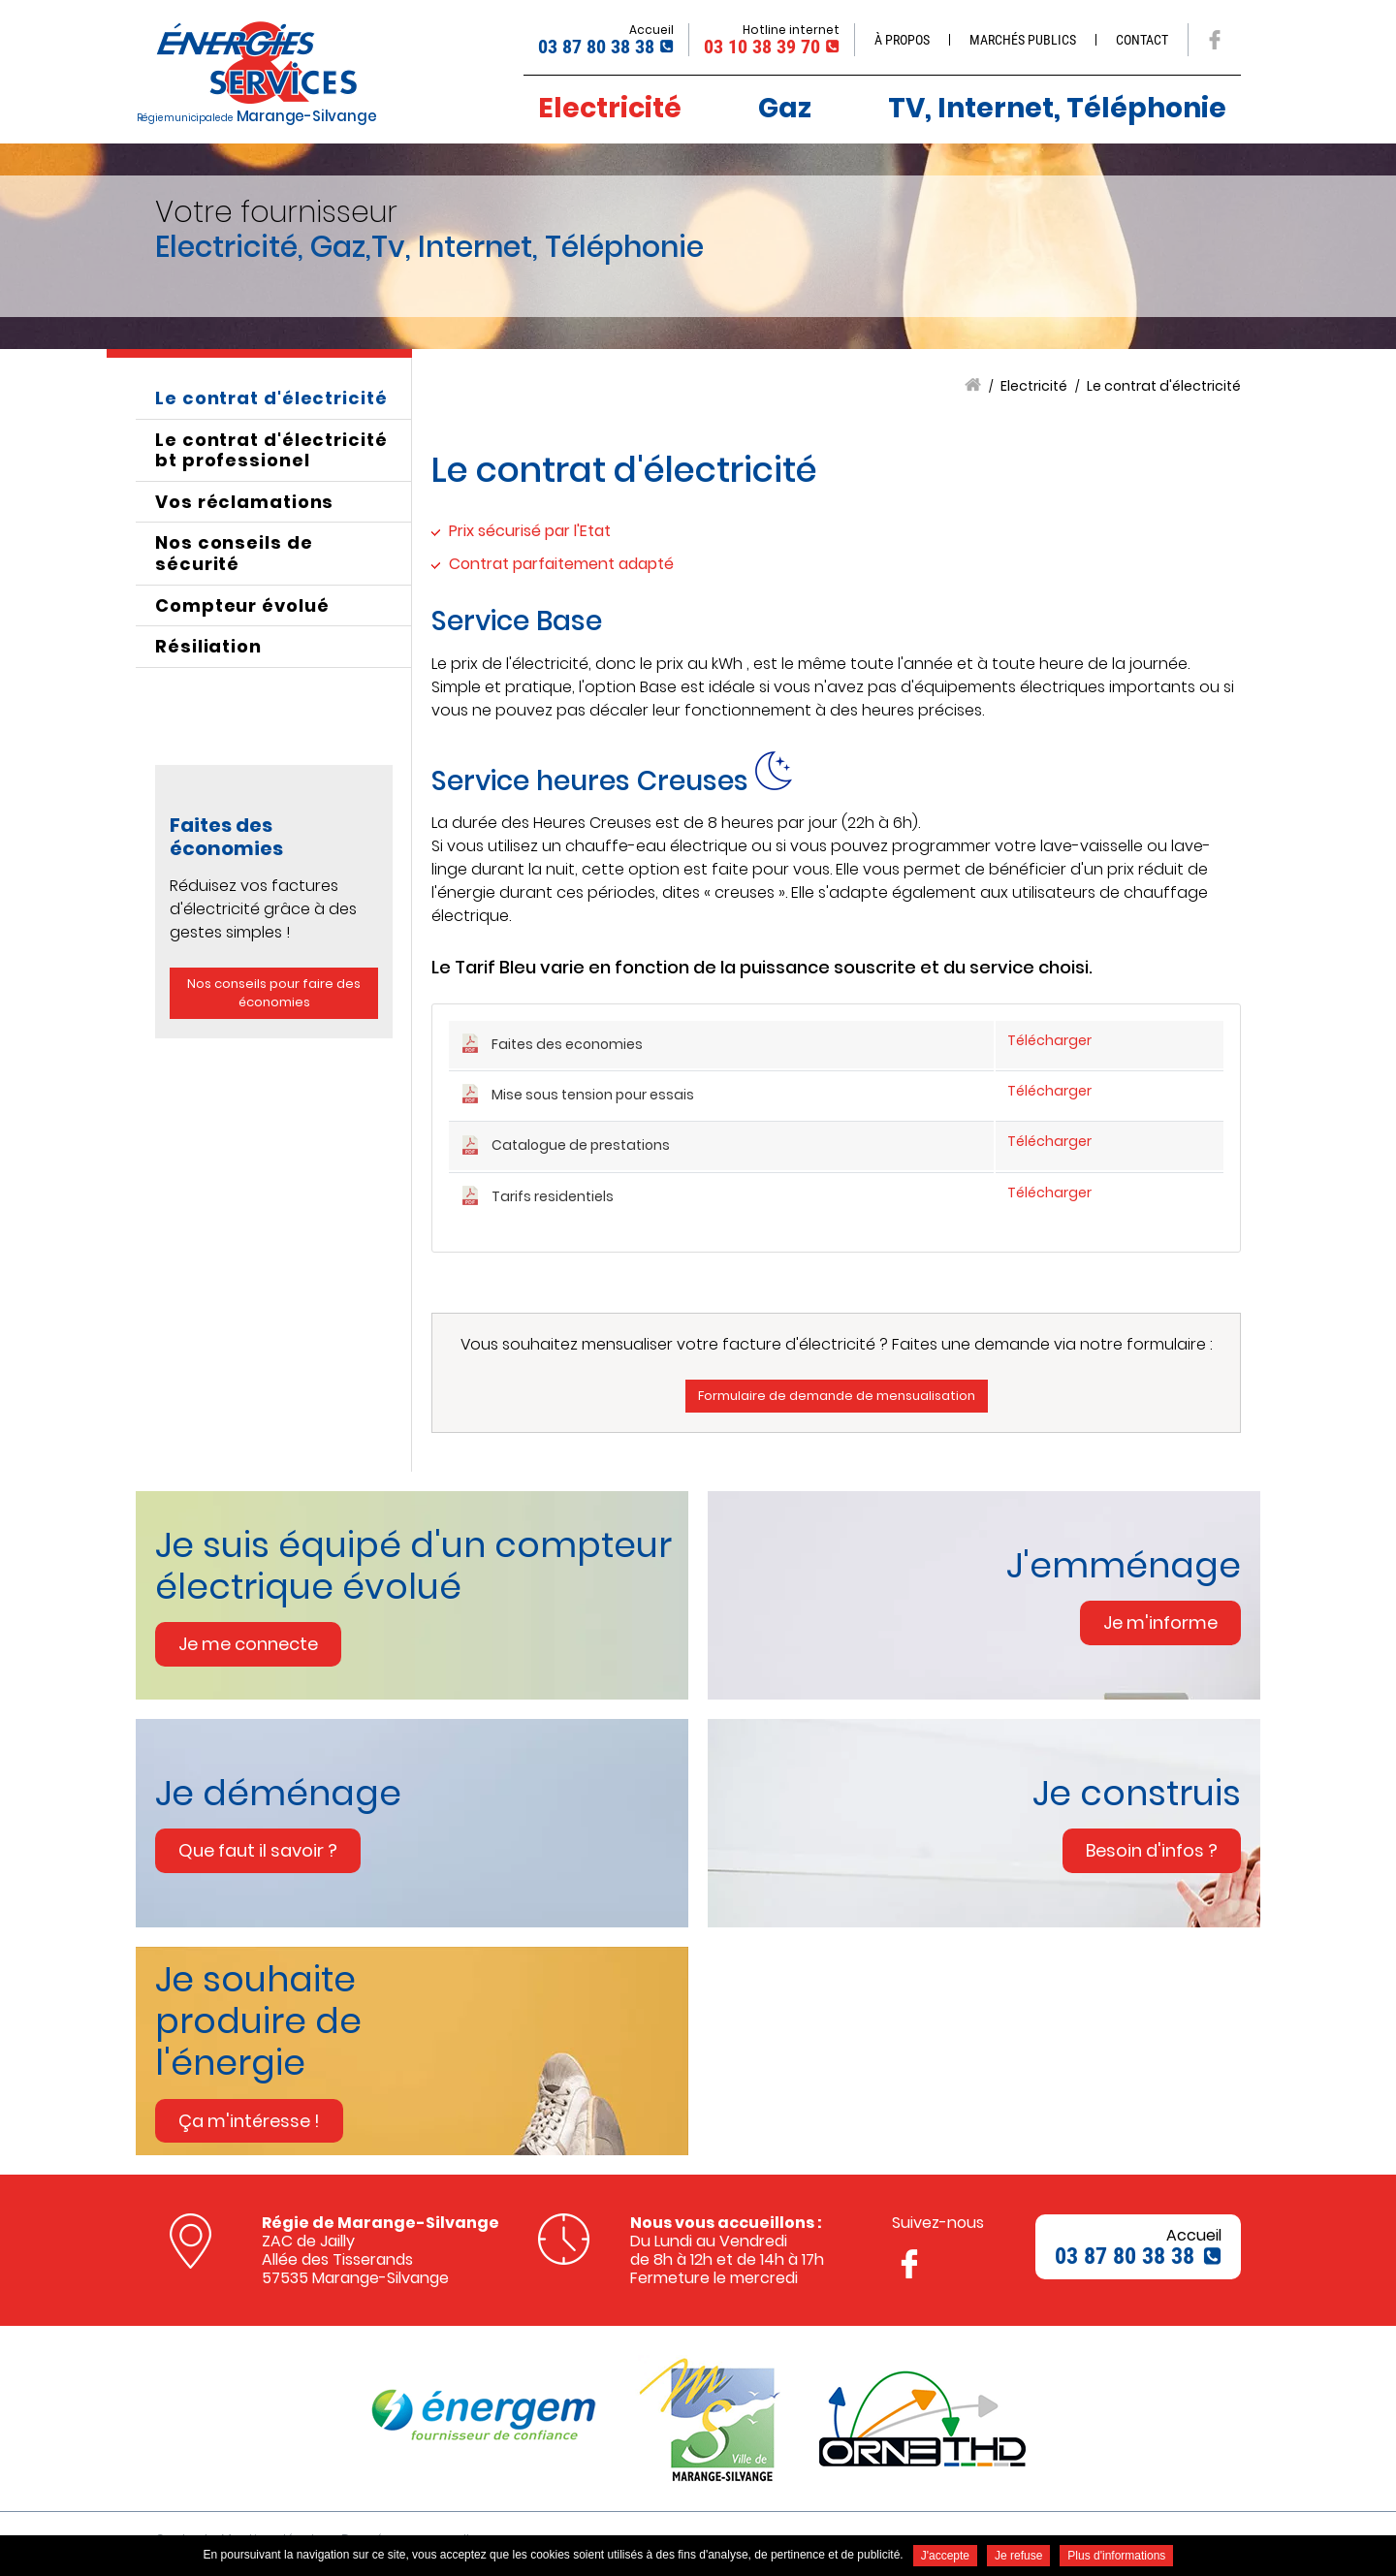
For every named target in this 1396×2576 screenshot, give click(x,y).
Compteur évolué (242, 605)
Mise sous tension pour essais (593, 1094)
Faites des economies (567, 1044)
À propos (902, 40)
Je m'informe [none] (1160, 1622)
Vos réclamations (244, 502)
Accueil (973, 385)
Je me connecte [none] (248, 1644)
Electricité (1033, 386)
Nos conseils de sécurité (234, 553)
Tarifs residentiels (553, 1196)
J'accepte (945, 2555)
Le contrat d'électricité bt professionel (271, 450)
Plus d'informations (1116, 2555)
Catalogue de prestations (581, 1145)
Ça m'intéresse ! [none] (249, 2121)
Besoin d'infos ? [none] (1152, 1850)
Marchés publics (1022, 40)
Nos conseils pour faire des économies (274, 993)
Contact (1142, 40)
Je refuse (1018, 2555)
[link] (421, 1595)
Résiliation (208, 646)
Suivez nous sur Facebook (1214, 39)
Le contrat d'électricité (1164, 386)
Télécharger (1049, 1040)
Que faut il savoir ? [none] (257, 1850)
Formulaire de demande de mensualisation (836, 1395)
